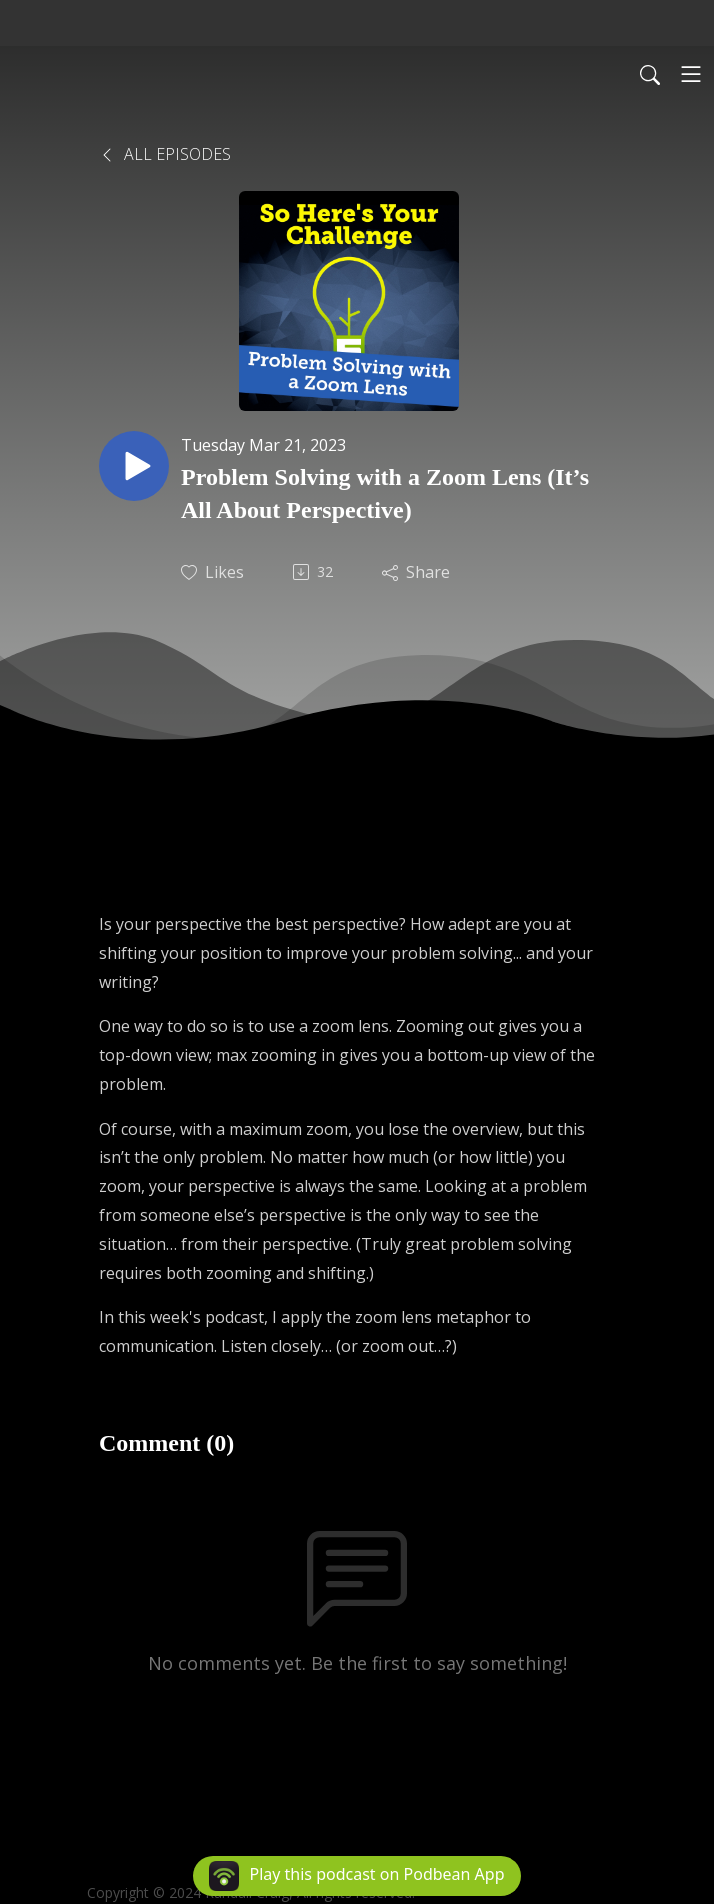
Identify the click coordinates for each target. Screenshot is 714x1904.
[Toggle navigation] (691, 74)
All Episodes (165, 154)
